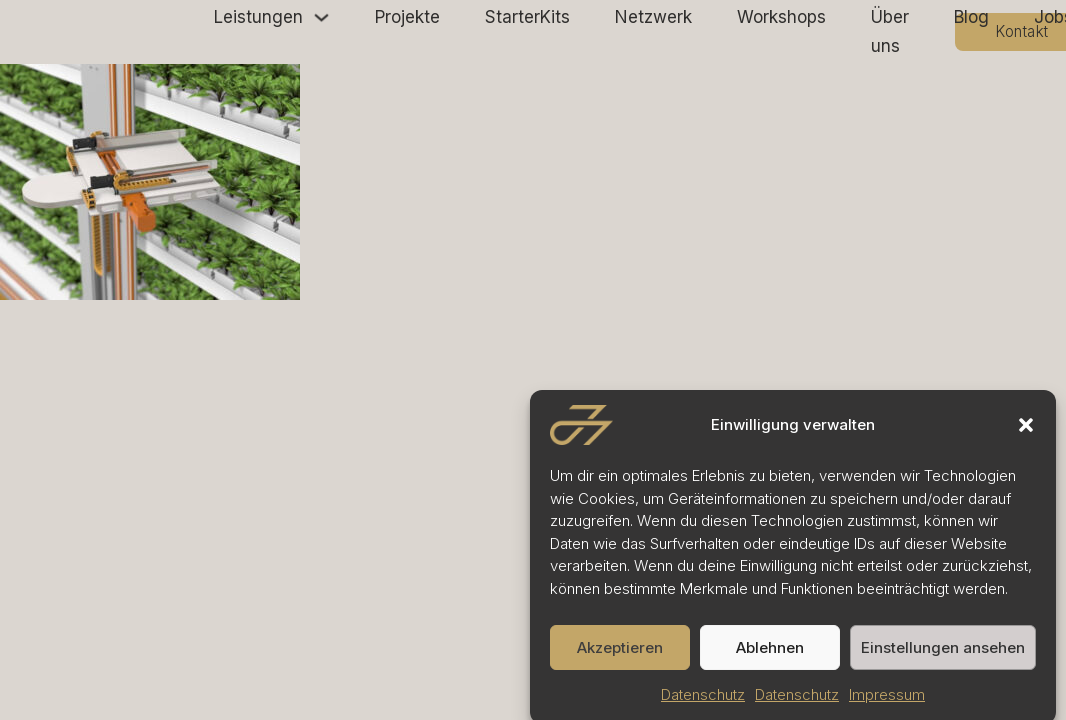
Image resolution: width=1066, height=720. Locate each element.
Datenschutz (703, 701)
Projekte (407, 17)
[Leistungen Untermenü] (321, 17)
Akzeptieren (620, 653)
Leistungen (258, 17)
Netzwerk (653, 17)
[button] (1026, 432)
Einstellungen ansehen (943, 653)
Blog (971, 17)
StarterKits (527, 17)
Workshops (781, 17)
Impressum (887, 701)
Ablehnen (770, 653)
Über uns (890, 31)
